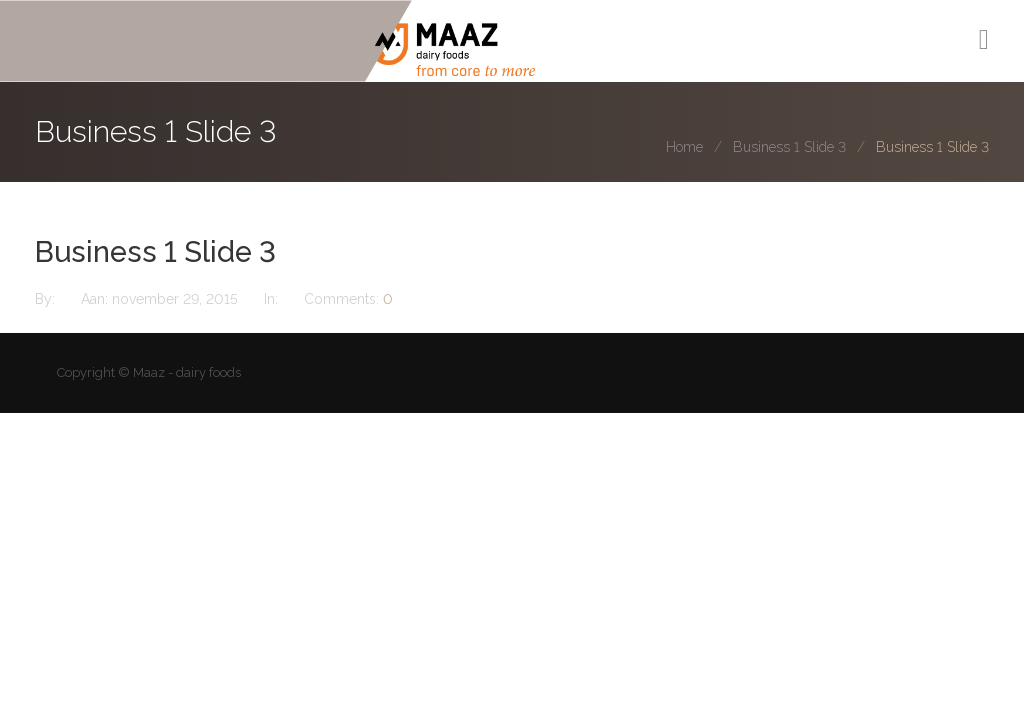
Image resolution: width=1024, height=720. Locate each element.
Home (684, 147)
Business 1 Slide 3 (789, 147)
